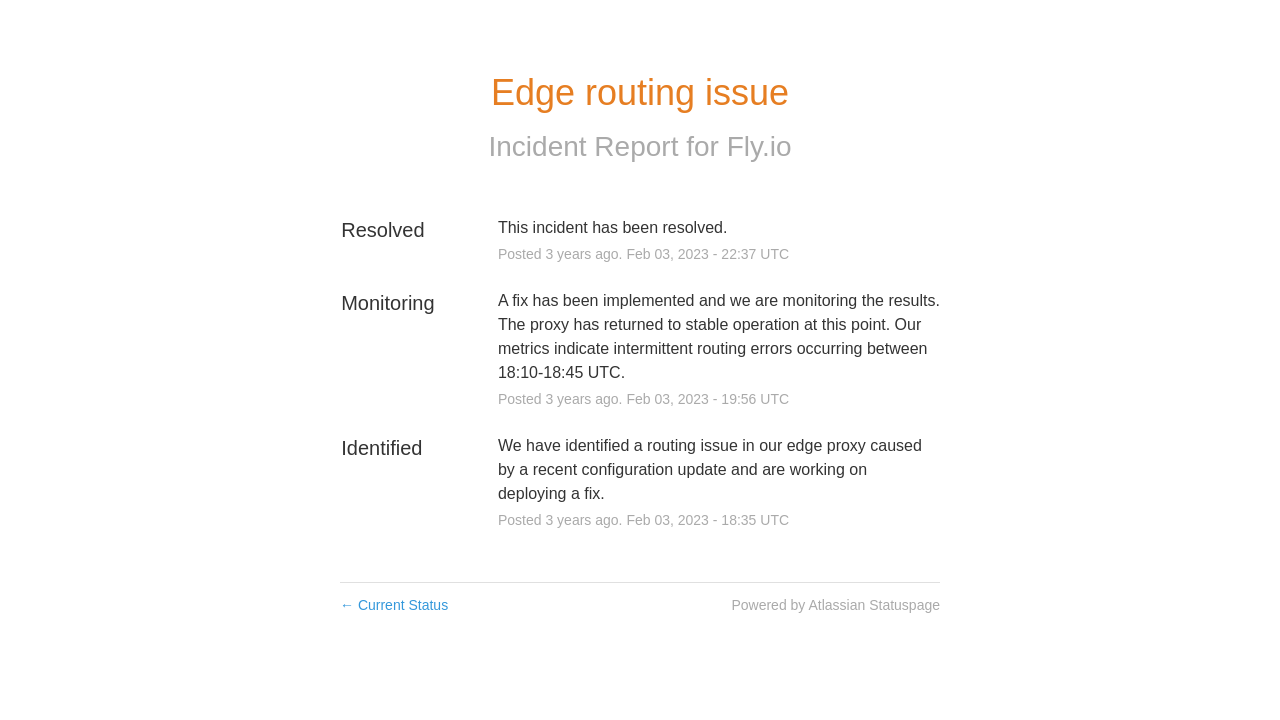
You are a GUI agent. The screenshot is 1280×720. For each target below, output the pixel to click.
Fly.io (759, 146)
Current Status (394, 605)
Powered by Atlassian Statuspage (835, 605)
